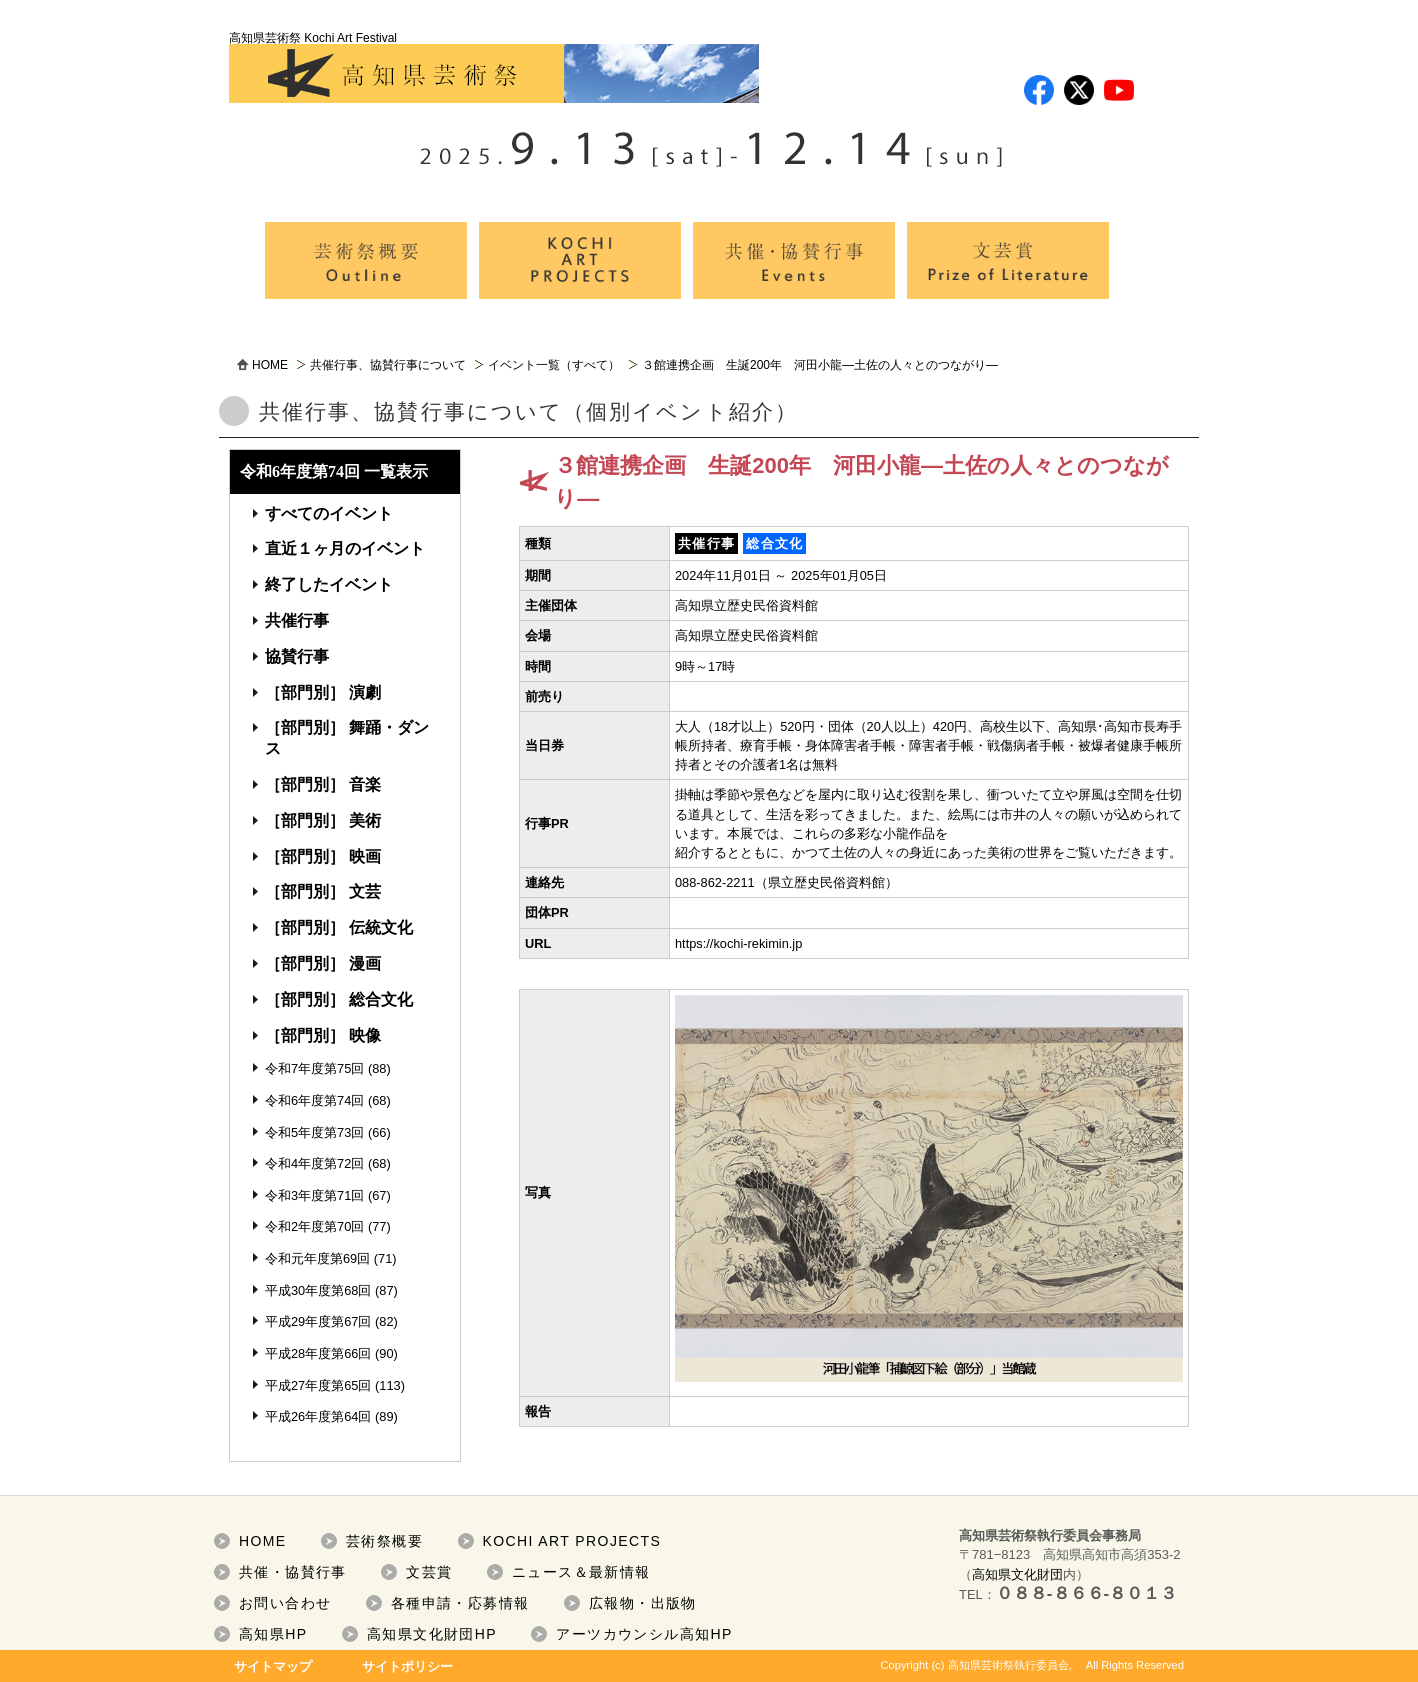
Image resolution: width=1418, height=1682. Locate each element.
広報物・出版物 (643, 1603)
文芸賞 (429, 1572)
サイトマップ (273, 1666)
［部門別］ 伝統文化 (339, 927)
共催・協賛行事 (293, 1572)
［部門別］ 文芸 (323, 891)
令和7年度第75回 (314, 1068)
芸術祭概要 (384, 1541)
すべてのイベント (329, 513)
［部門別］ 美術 (323, 820)
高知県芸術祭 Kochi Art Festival (494, 67)
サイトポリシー (407, 1666)
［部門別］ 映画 (323, 856)
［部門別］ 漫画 (323, 963)
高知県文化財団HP (432, 1634)
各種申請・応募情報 (460, 1603)
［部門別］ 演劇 (323, 692)
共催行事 (297, 620)
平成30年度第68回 (318, 1290)
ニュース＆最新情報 (581, 1572)
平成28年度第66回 (318, 1353)
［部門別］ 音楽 (323, 784)
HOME (270, 365)
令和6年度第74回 (314, 1100)
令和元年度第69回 (317, 1258)
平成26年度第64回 (318, 1416)
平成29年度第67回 (318, 1321)
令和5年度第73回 (314, 1132)
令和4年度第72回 (314, 1163)
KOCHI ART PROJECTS (572, 1541)
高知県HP (273, 1634)
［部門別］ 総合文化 (339, 999)
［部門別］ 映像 (323, 1035)
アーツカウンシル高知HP (644, 1634)
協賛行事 (297, 656)
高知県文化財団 (1017, 1574)
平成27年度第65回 (318, 1385)
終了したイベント (329, 584)
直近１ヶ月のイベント (345, 548)
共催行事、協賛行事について (388, 365)
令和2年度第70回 (314, 1226)
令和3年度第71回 (314, 1195)
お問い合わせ (285, 1603)
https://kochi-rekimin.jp (738, 943)
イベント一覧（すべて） (554, 365)
